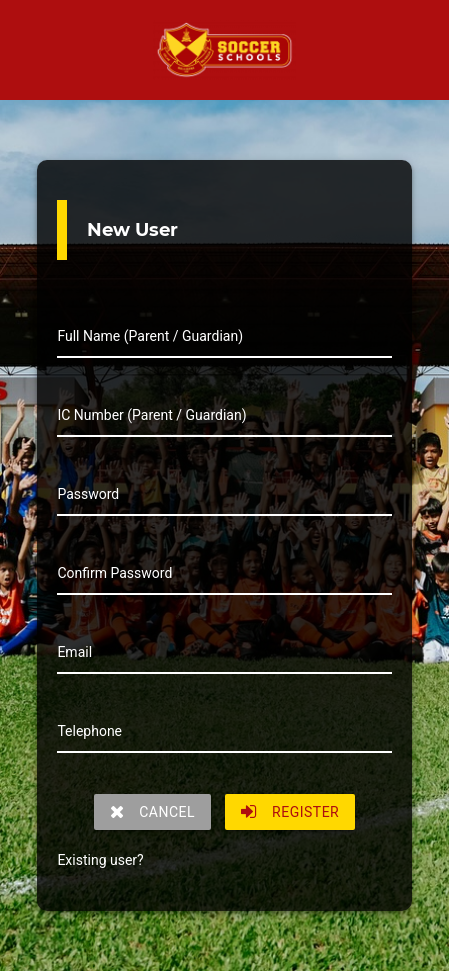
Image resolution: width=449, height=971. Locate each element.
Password (88, 494)
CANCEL (152, 812)
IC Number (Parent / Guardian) (151, 415)
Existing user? (100, 860)
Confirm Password (114, 573)
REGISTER (290, 812)
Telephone (89, 731)
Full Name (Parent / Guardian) (150, 336)
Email (74, 652)
